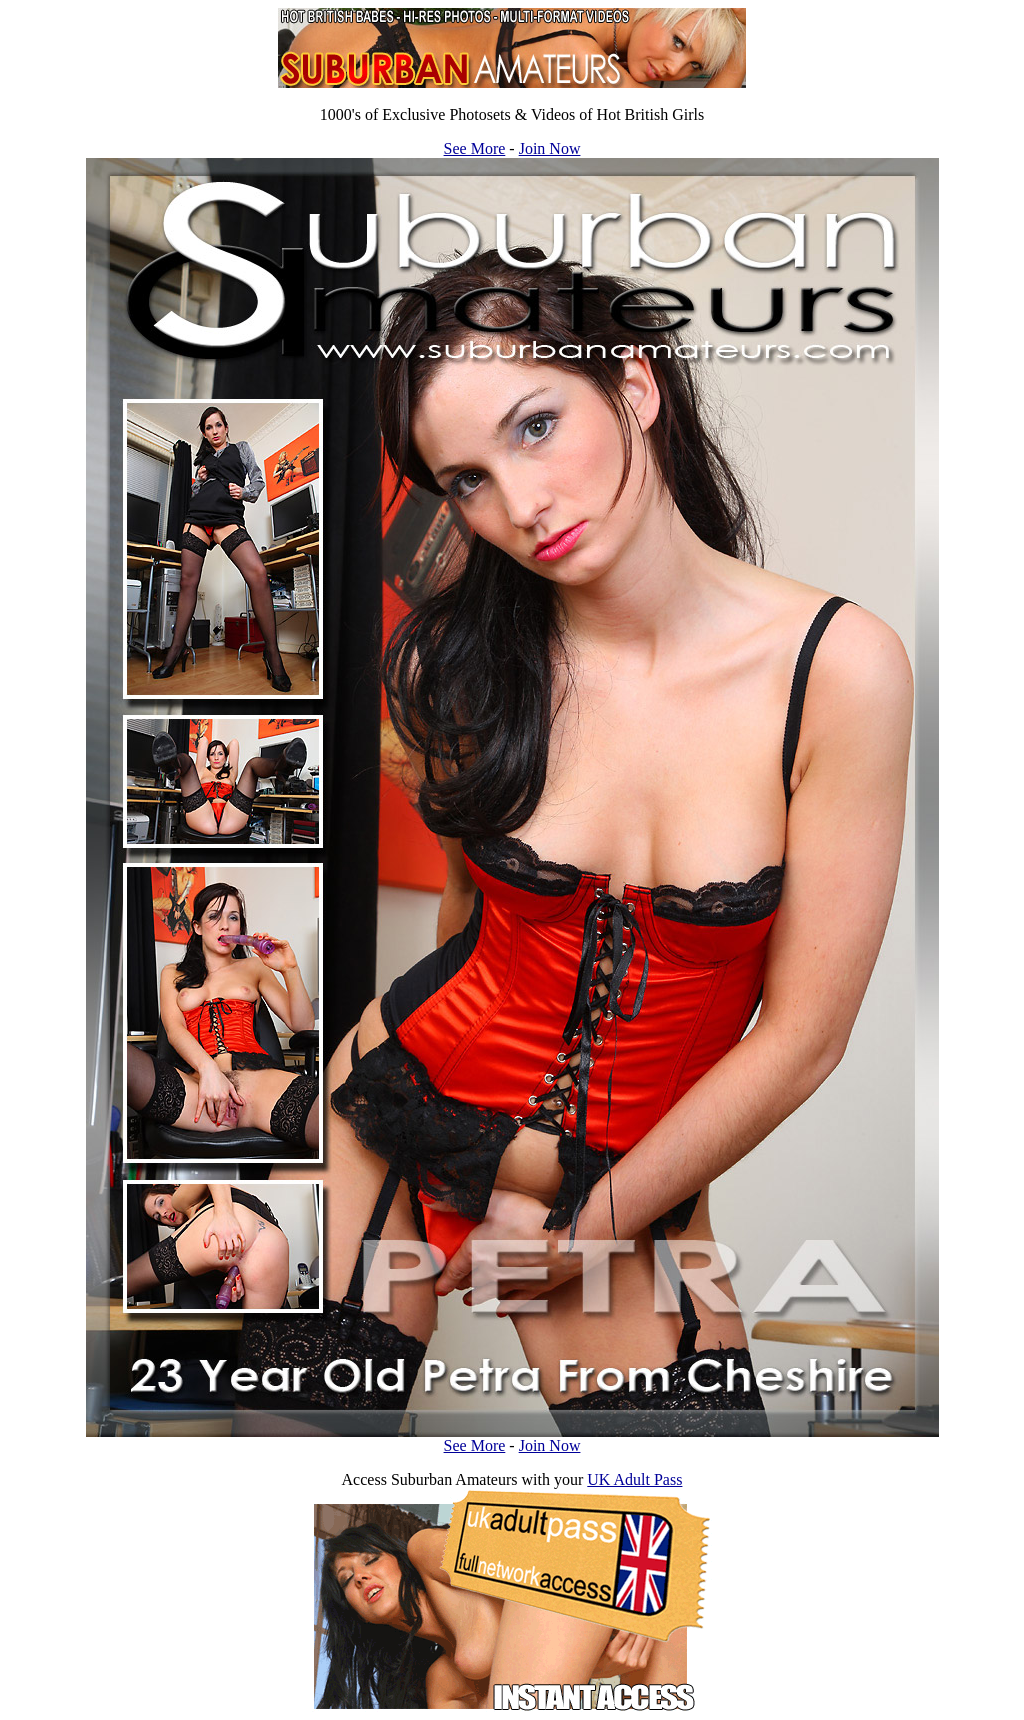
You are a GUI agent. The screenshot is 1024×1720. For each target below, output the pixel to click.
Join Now (550, 148)
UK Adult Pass (634, 1479)
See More (475, 148)
